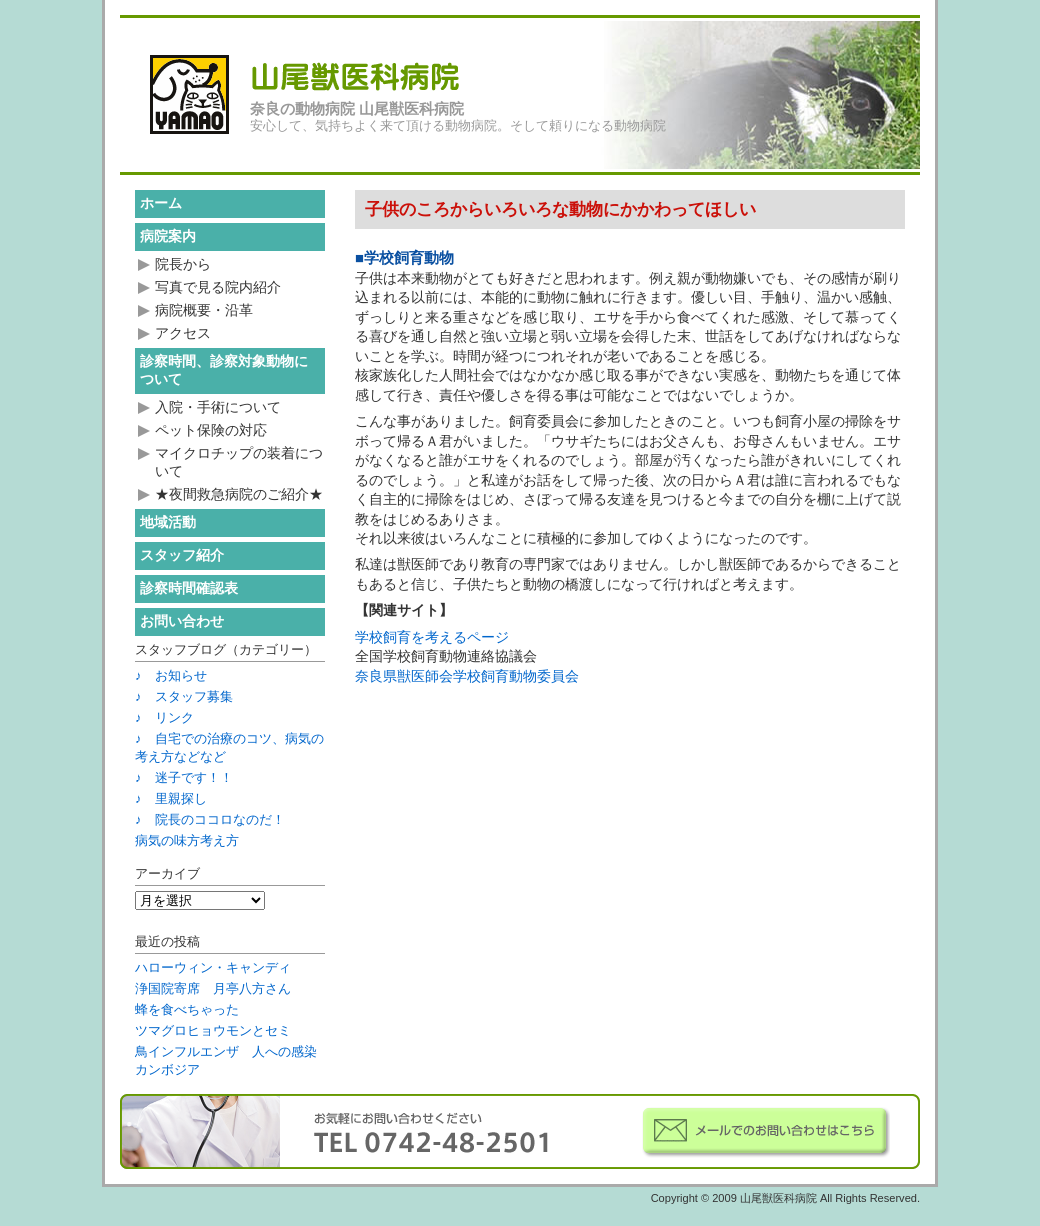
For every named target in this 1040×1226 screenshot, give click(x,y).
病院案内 (168, 236)
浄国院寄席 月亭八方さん (213, 988)
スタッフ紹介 (182, 555)
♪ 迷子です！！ (184, 777)
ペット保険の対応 (211, 430)
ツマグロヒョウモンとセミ (213, 1030)
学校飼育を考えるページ (432, 637)
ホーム (161, 203)
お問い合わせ (182, 621)
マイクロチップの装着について (239, 462)
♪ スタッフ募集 (184, 696)
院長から (183, 264)
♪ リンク (164, 717)
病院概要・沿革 (204, 310)
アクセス (183, 333)
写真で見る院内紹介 (218, 287)
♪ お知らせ (171, 675)
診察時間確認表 (189, 588)
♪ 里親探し (171, 798)
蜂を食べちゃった (187, 1009)
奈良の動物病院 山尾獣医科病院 (357, 109)
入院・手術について (218, 407)
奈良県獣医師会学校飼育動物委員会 (467, 676)
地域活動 (168, 522)
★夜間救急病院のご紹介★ (239, 494)
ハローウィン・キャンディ (213, 967)
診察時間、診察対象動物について (224, 370)
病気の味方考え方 (187, 840)
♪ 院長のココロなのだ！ (210, 819)
